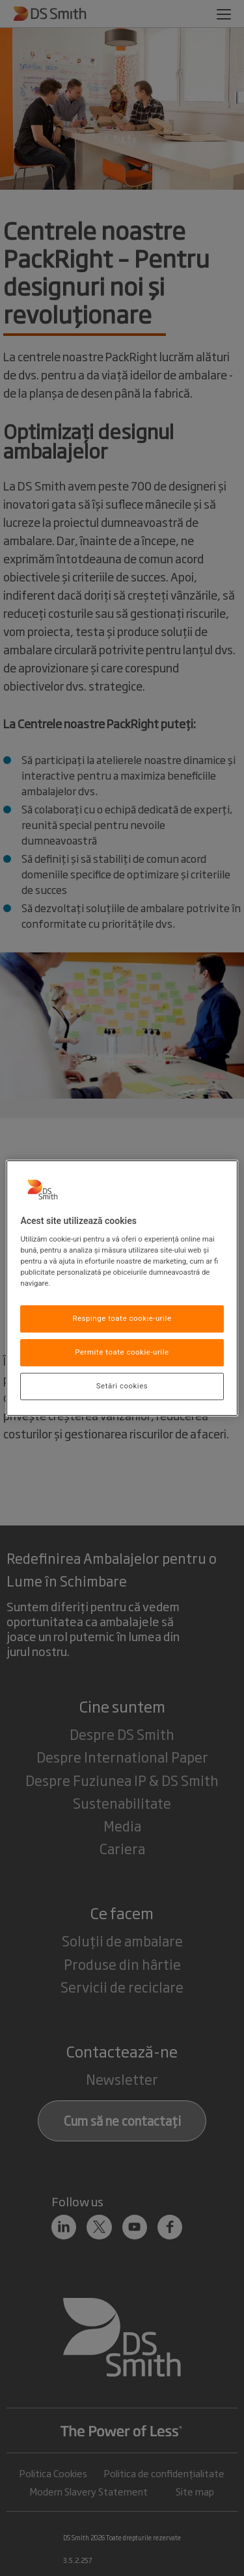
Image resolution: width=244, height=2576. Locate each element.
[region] (121, 1288)
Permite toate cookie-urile (122, 1352)
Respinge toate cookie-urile (121, 1318)
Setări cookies (122, 1385)
